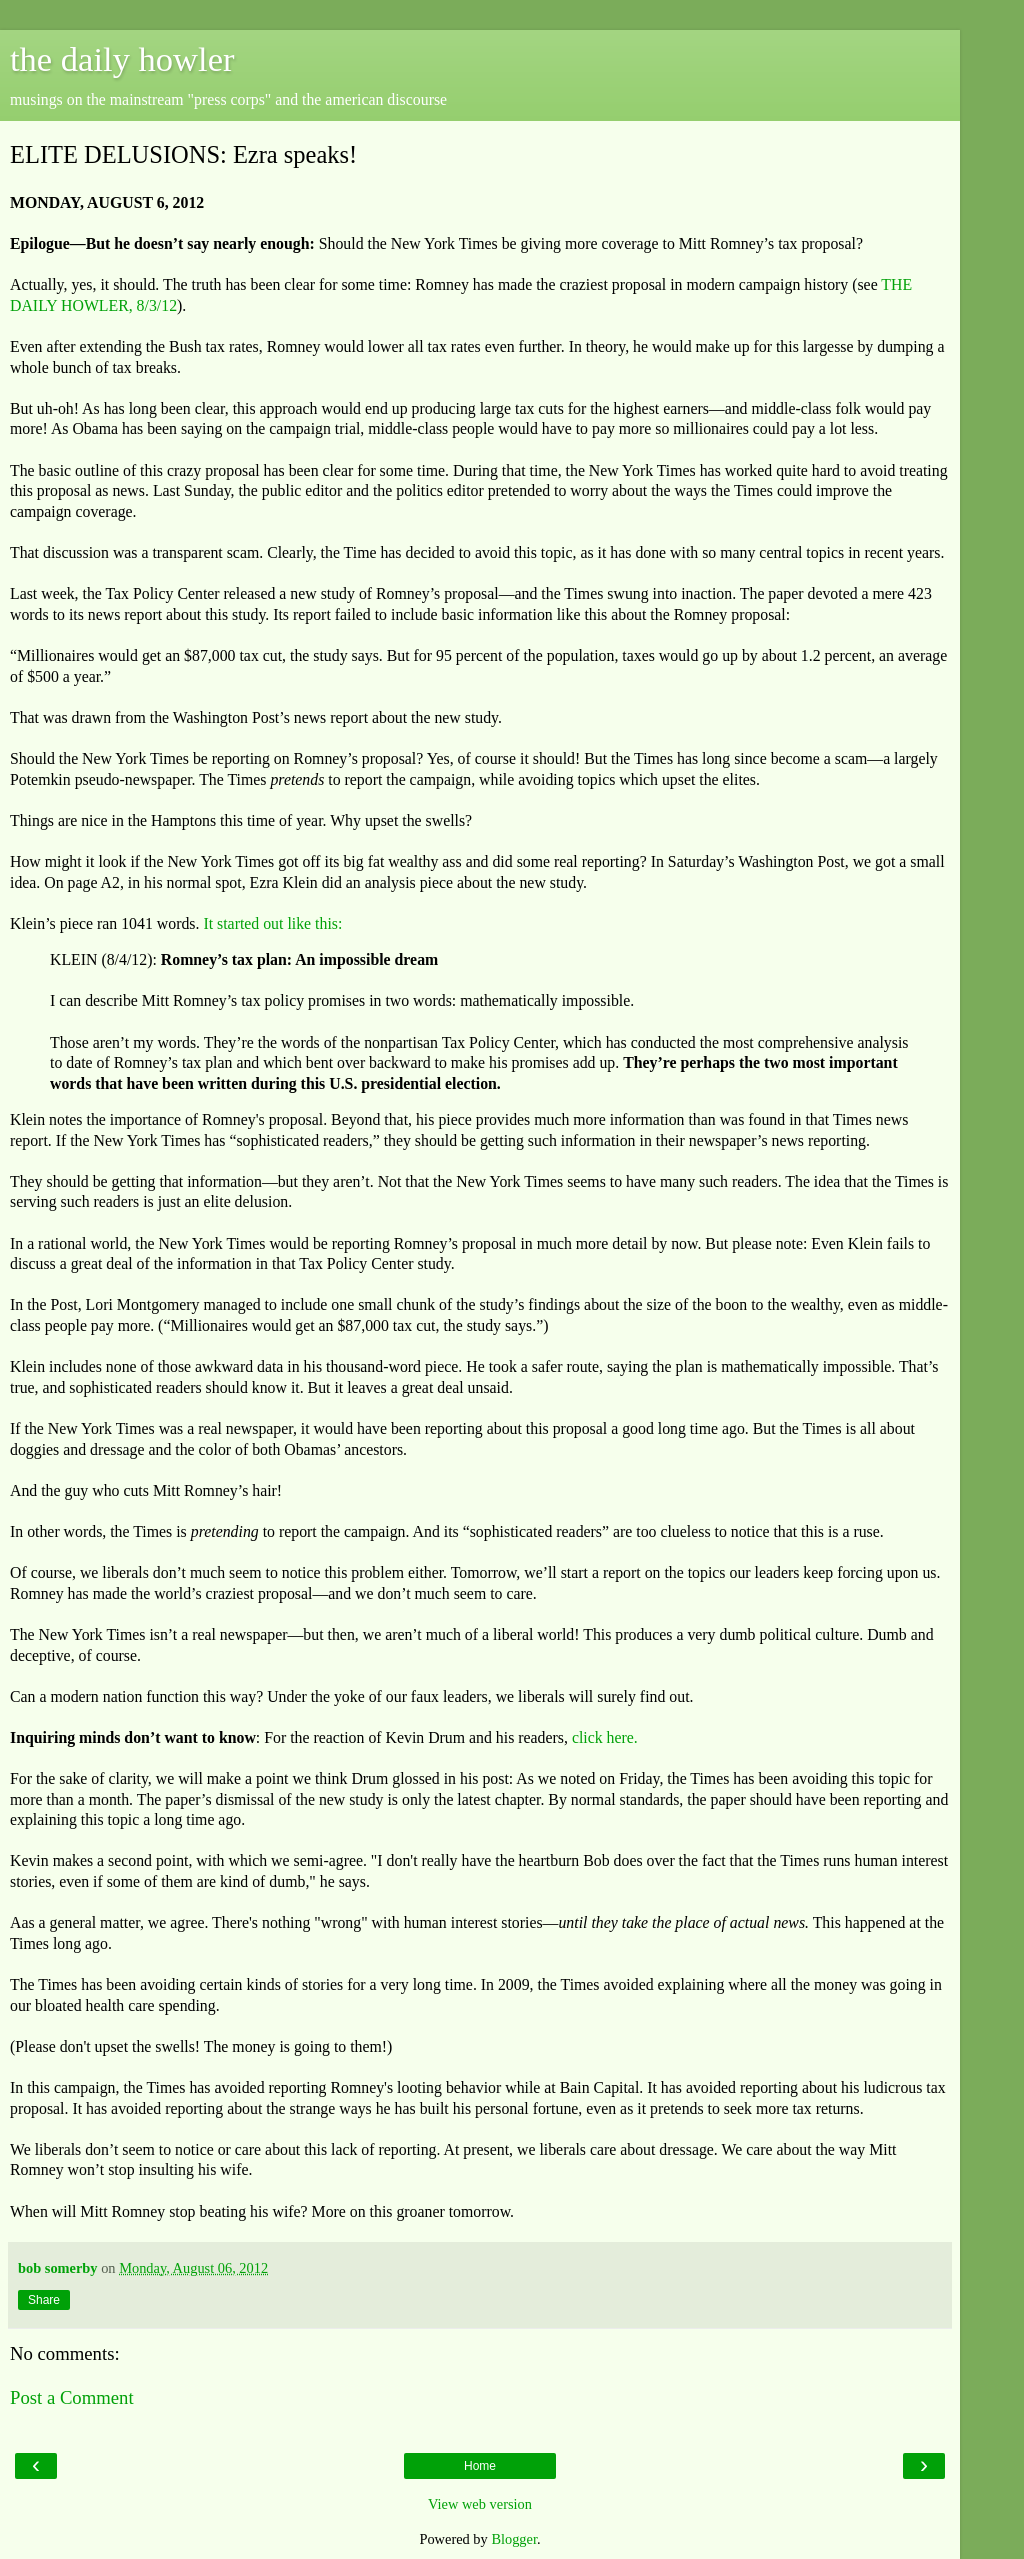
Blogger (514, 2539)
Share (44, 2300)
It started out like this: (272, 923)
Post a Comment (72, 2397)
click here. (605, 1737)
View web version (480, 2504)
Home (480, 2466)
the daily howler (122, 59)
